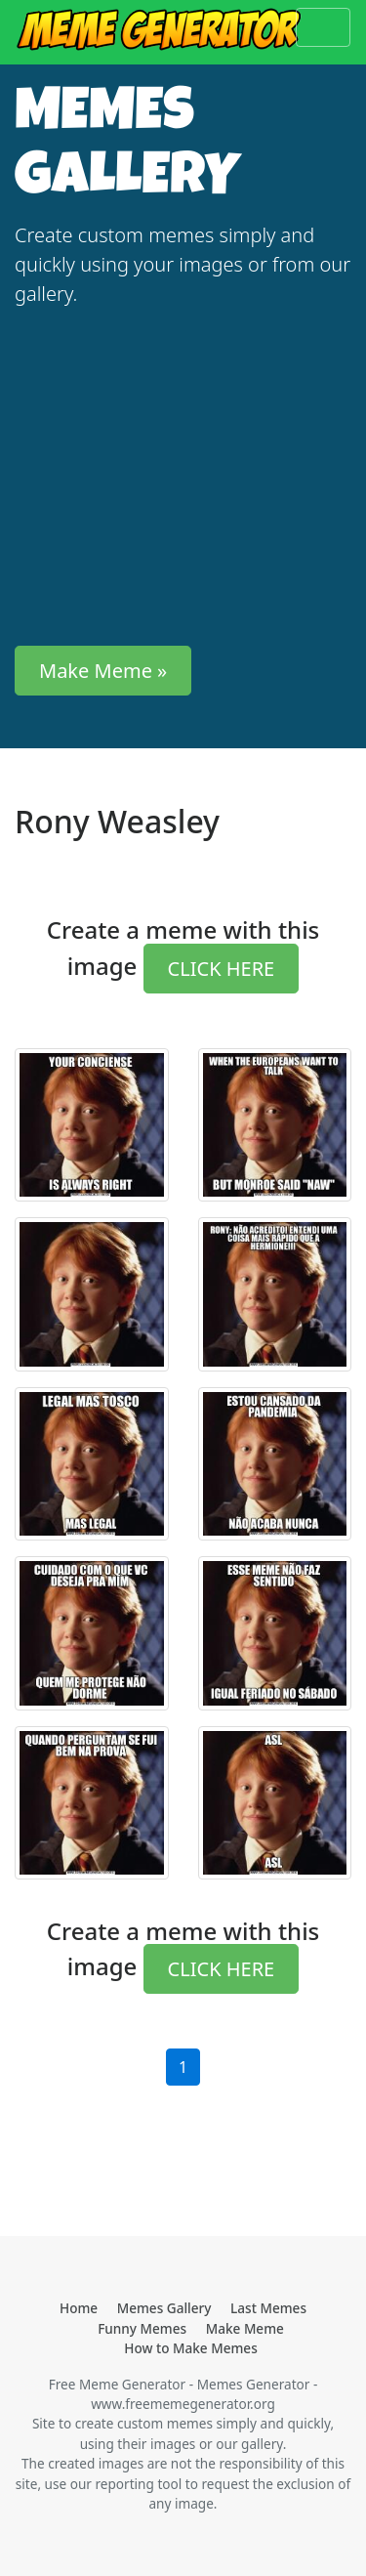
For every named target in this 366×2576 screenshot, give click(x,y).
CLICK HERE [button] (221, 968)
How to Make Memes (191, 2348)
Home (79, 2308)
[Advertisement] (183, 477)
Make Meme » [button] (103, 670)
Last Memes (268, 2308)
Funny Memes (142, 2328)
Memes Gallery (164, 2308)
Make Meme (245, 2328)
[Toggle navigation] (323, 27)
